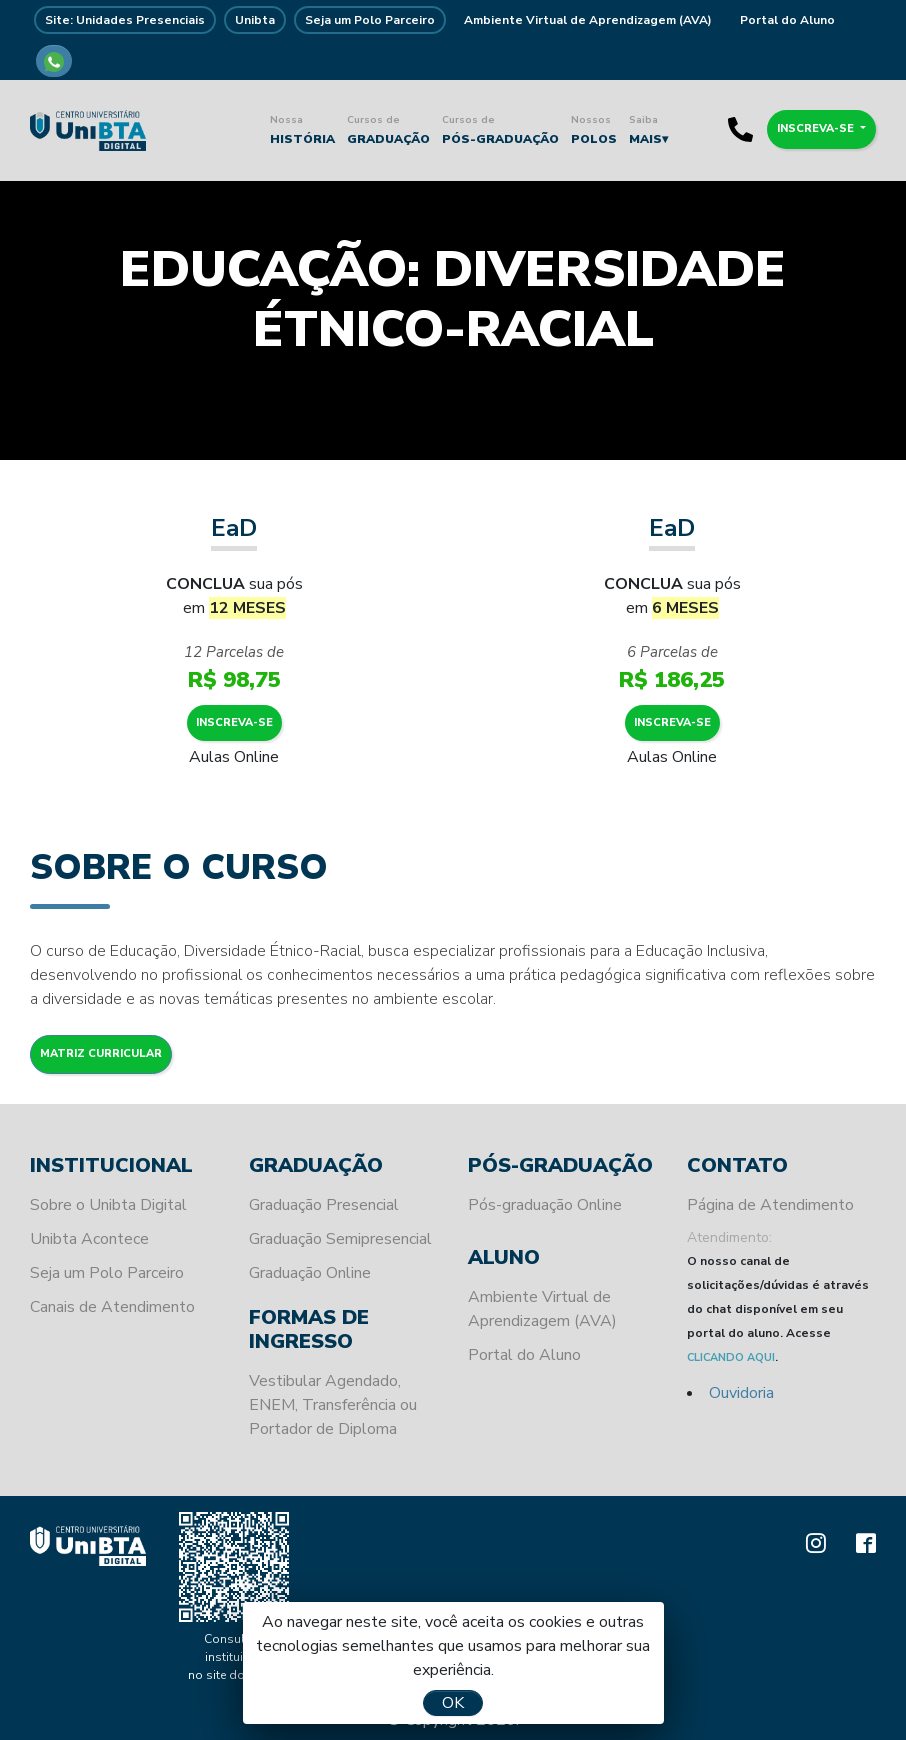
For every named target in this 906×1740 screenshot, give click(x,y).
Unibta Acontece (89, 1239)
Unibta (255, 20)
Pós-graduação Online (545, 1205)
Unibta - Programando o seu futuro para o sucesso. (88, 130)
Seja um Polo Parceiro (370, 20)
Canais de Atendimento (112, 1307)
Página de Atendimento (770, 1205)
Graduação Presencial (324, 1205)
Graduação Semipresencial (340, 1239)
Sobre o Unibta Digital (108, 1205)
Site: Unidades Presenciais (125, 20)
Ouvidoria (741, 1393)
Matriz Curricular (101, 1053)
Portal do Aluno (787, 20)
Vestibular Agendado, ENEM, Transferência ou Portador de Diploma (333, 1405)
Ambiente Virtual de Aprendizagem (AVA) (588, 20)
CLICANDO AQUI (731, 1357)
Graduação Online (310, 1273)
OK (453, 1703)
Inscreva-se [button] (817, 128)
